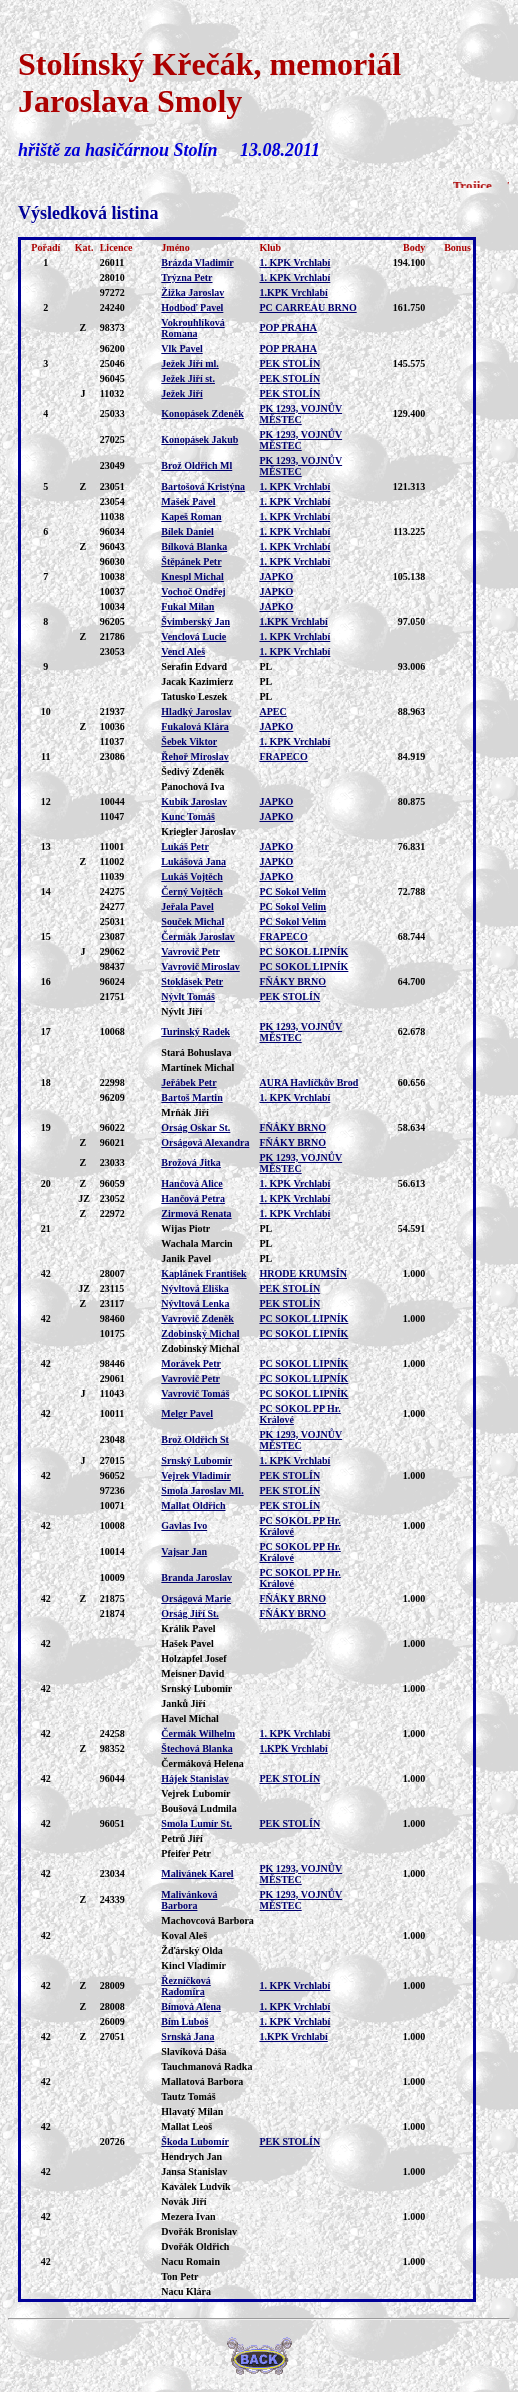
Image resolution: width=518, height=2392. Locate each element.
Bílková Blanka (194, 546)
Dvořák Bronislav (199, 2231)
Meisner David (192, 1673)
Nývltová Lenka (195, 1303)
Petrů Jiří (181, 1838)
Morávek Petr (191, 1363)
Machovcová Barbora (207, 1920)
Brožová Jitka (191, 1162)
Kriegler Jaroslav (198, 831)
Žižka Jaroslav (192, 292)
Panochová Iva (192, 786)
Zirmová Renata (196, 1213)
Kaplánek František (203, 1273)
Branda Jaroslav (196, 1577)
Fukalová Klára (195, 726)
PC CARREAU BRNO (307, 307)
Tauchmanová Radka (206, 2066)
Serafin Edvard (194, 666)
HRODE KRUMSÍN (303, 1273)
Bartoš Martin (191, 1097)
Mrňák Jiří (185, 1112)
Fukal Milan (187, 606)
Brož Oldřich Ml (196, 465)
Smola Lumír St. (196, 1823)
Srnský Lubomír (196, 1460)
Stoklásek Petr (192, 981)
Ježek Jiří (181, 393)
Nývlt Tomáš (188, 996)
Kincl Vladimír (193, 1965)
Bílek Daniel (187, 531)
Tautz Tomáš (188, 2096)
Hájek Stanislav (195, 1778)
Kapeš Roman (191, 516)
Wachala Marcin (196, 1243)
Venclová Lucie (193, 636)
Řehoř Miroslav (194, 756)
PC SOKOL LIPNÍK (303, 951)
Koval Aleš (184, 1935)
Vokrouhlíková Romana (192, 328)
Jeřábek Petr (188, 1082)
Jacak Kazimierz (197, 681)
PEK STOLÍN (289, 363)
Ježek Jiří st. (188, 378)
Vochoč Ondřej (193, 591)
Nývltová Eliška (195, 1288)
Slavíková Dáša (193, 2051)
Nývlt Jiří (181, 1011)
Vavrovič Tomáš (195, 1393)
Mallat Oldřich (193, 1505)
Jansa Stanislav (194, 2171)
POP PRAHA (288, 327)
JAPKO (276, 576)
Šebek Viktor (189, 741)
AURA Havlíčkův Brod (308, 1082)
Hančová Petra (193, 1198)
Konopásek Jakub (199, 439)
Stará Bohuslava (196, 1052)
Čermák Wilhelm (198, 1733)
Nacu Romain (190, 2261)
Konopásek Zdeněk (202, 413)
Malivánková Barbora (189, 1900)
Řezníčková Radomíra (185, 1986)
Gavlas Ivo (184, 1525)
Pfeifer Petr (186, 1853)
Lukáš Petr (185, 846)
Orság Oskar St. (195, 1127)
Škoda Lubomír (195, 2141)
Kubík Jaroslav (194, 801)
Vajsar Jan (184, 1551)
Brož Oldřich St (195, 1439)
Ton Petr (179, 2276)
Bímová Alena (191, 2006)
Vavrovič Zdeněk (197, 1318)
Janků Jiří (183, 1703)
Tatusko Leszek (194, 696)
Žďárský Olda (192, 1950)
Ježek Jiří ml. (189, 363)
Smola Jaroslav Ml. (202, 1490)
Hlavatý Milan (192, 2111)
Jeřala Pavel (187, 906)
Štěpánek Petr (191, 561)
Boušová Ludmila (198, 1808)
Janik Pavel (186, 1258)
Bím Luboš (184, 2021)
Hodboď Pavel (192, 307)
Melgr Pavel (187, 1413)
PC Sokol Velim (292, 891)
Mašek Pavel (188, 501)
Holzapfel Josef (193, 1658)
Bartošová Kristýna (203, 486)
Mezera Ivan (188, 2216)
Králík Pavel (188, 1628)
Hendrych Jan (191, 2156)
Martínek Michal (197, 1067)
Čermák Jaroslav (197, 936)
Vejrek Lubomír (195, 1793)
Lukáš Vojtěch (191, 876)
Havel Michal (190, 1718)
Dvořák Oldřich (195, 2246)
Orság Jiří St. (190, 1613)
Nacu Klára (186, 2291)
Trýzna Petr (186, 277)
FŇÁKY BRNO (292, 981)
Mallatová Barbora (202, 2081)
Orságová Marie (196, 1598)
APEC (272, 711)
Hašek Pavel (187, 1643)
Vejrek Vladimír (196, 1475)
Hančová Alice (191, 1183)
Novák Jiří (183, 2201)
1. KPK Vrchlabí (294, 262)
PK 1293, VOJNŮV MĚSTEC (300, 414)
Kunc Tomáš (188, 816)
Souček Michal (192, 921)
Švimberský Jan (195, 621)
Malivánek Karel (197, 1873)
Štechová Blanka (196, 1748)
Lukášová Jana (193, 861)
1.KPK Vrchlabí (293, 292)
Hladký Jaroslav (196, 711)
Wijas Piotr (185, 1228)
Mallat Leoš (186, 2126)
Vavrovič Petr (190, 951)
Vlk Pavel (181, 348)
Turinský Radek (195, 1031)
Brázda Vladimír (197, 262)
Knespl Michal (192, 576)
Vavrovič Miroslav (200, 966)
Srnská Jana (187, 2036)
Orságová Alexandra (205, 1142)
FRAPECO (283, 756)
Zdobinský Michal (200, 1333)
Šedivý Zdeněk (192, 771)
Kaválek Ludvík (195, 2186)
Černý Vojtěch (191, 891)
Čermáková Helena (202, 1763)
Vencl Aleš (183, 651)
